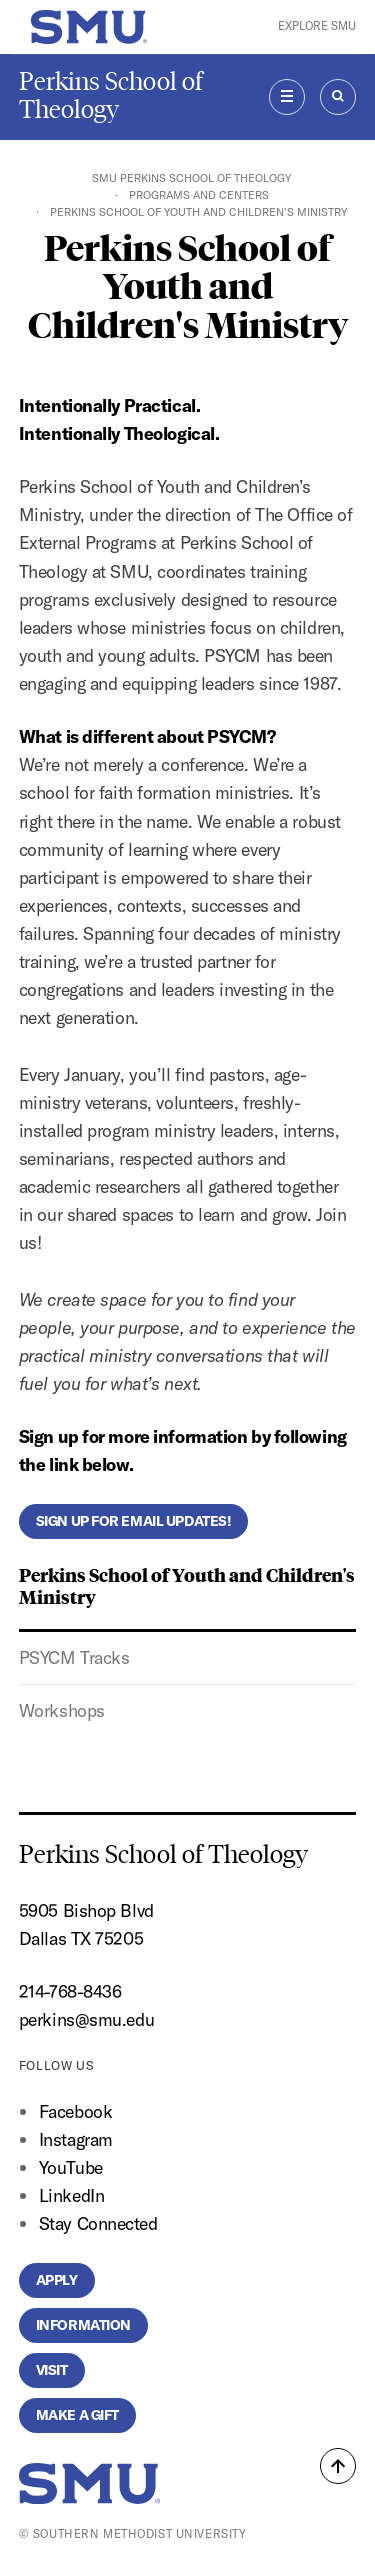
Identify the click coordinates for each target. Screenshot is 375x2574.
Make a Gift (77, 2415)
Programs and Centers (199, 195)
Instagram (76, 2139)
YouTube (71, 2167)
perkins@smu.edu (86, 2019)
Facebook (75, 2111)
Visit (52, 2370)
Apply (57, 2280)
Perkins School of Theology (111, 95)
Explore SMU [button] (317, 26)
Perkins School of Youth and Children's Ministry (187, 1585)
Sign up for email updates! (134, 1521)
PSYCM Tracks (74, 1657)
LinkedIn (71, 2195)
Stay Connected (98, 2223)
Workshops (62, 1710)
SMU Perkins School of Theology (191, 178)
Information (83, 2325)
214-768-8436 (70, 1991)
